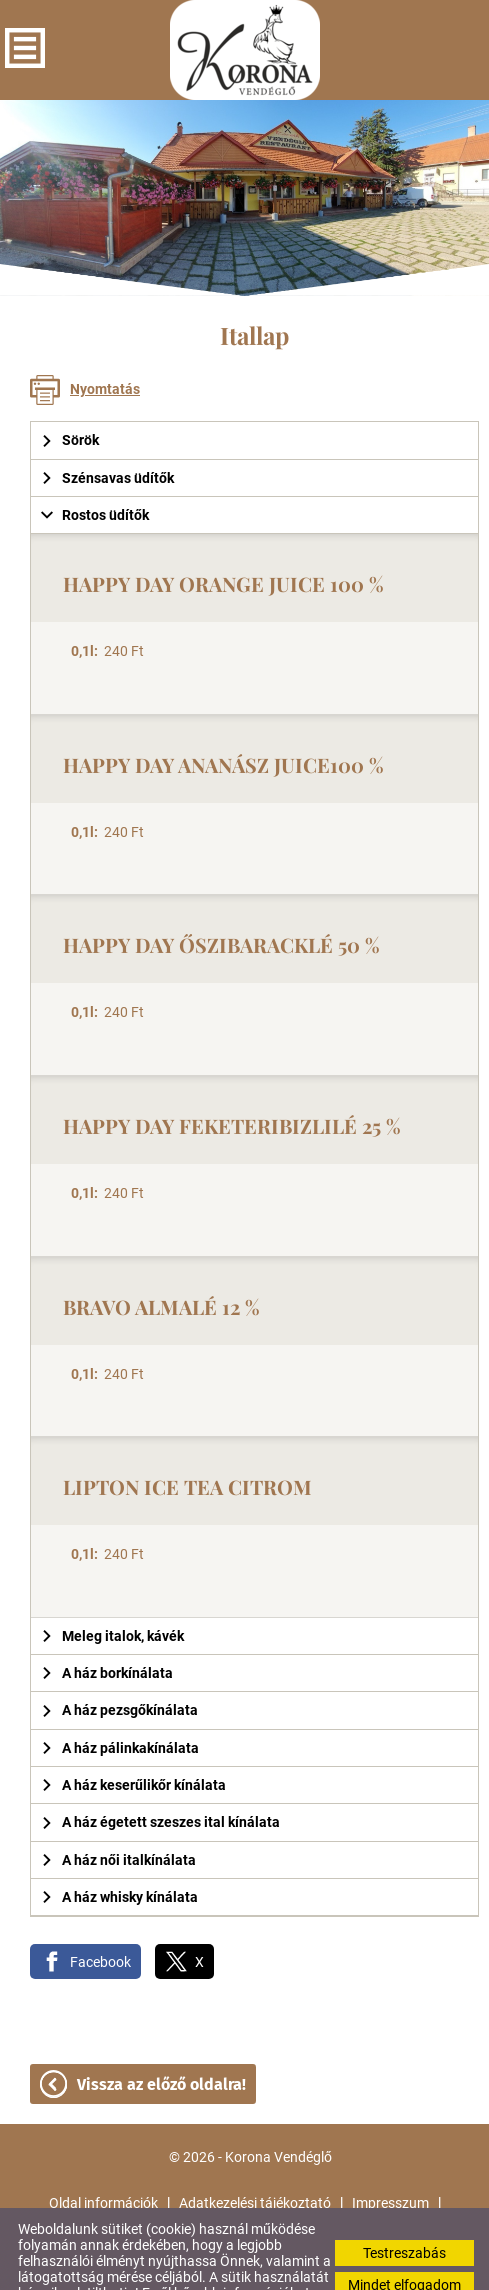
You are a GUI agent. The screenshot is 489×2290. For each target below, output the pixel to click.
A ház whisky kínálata (119, 1857)
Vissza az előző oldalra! (161, 2044)
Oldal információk (103, 2163)
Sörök (70, 400)
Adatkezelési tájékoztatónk (177, 2269)
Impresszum (390, 2163)
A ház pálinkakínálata (120, 1708)
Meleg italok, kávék (112, 1596)
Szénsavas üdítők (107, 438)
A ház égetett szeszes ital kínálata (160, 1782)
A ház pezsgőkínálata (119, 1670)
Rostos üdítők (95, 475)
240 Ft (107, 611)
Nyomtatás (105, 349)
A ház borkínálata (107, 1633)
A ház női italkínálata (118, 1820)
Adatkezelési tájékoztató (255, 2163)
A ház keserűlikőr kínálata (133, 1745)
